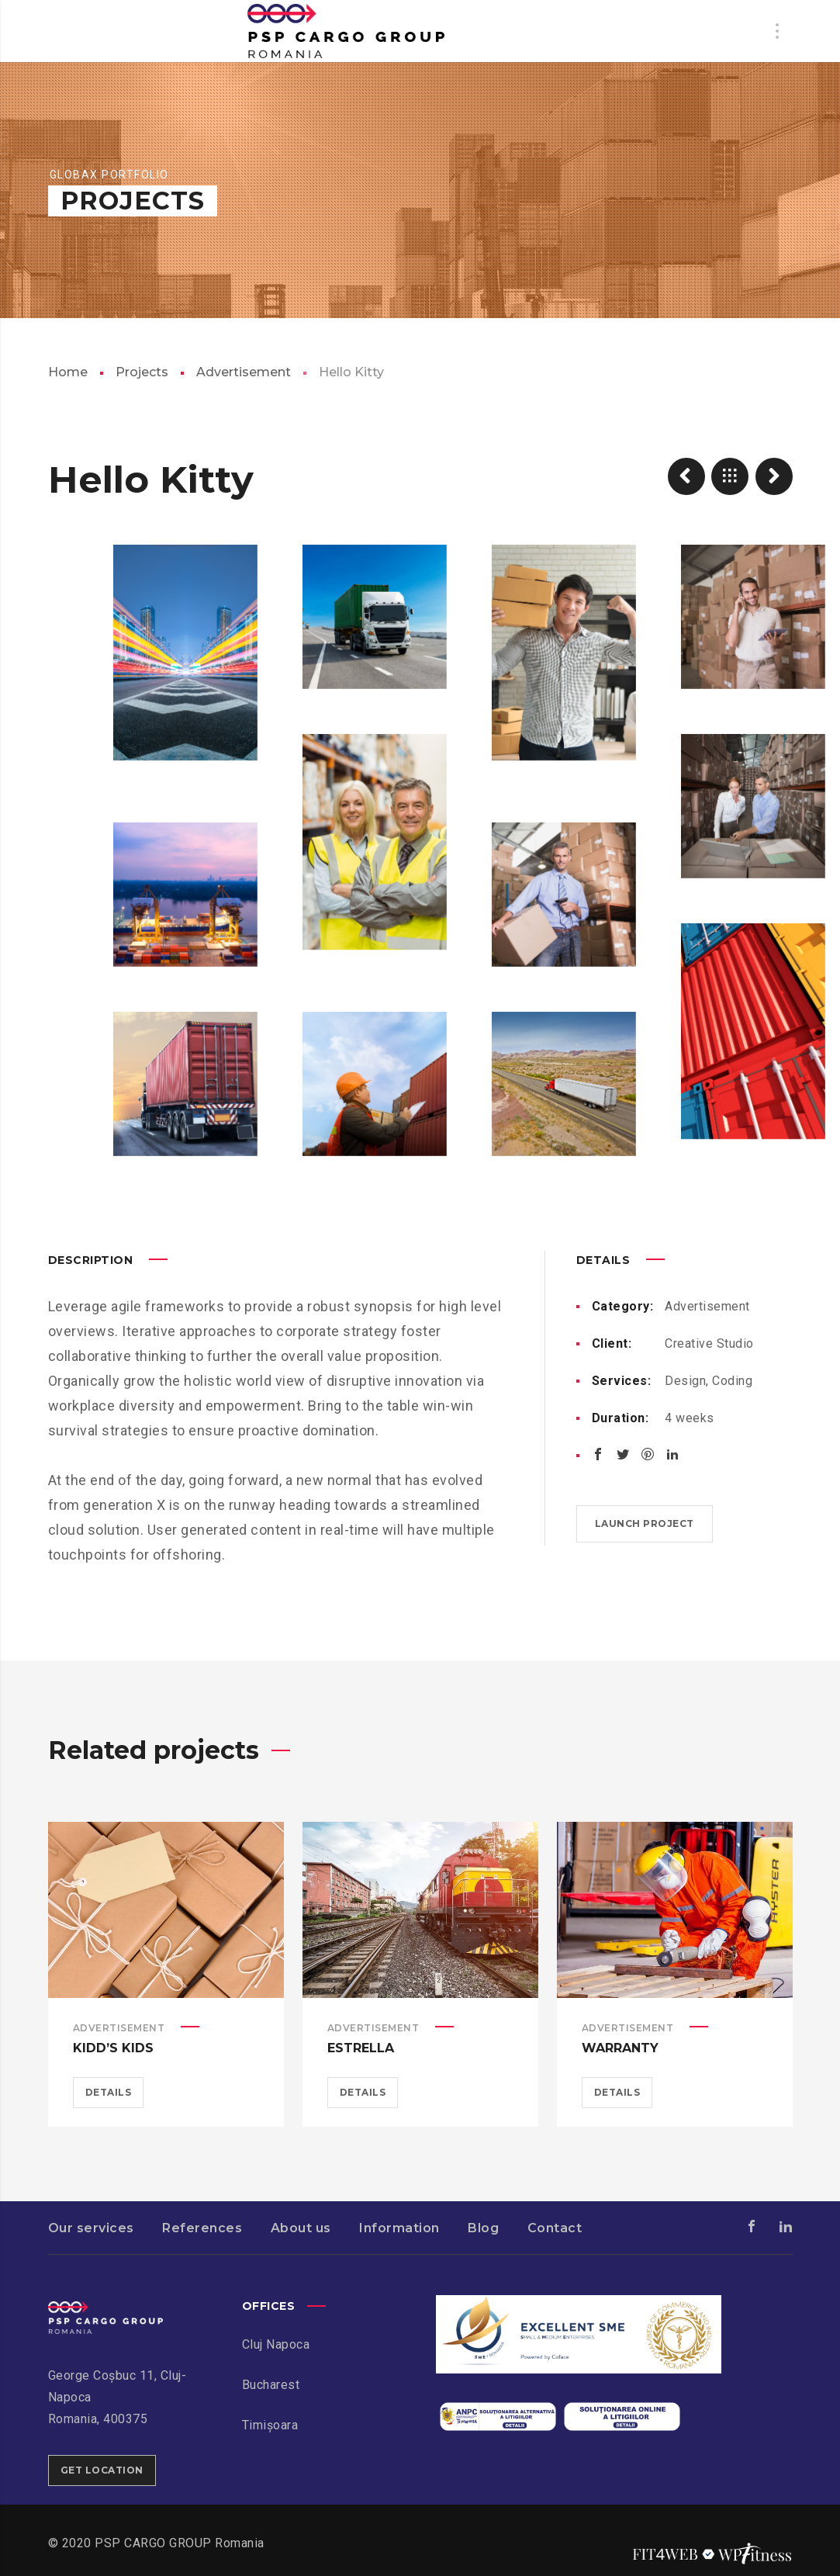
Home (68, 372)
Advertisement (243, 372)
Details (108, 2092)
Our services (91, 2228)
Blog (483, 2228)
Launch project (644, 1523)
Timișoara (270, 2425)
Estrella (360, 2048)
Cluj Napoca (276, 2344)
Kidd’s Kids (113, 2048)
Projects (142, 372)
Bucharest (271, 2384)
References (202, 2228)
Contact (554, 2228)
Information (399, 2228)
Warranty (620, 2048)
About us (301, 2228)
